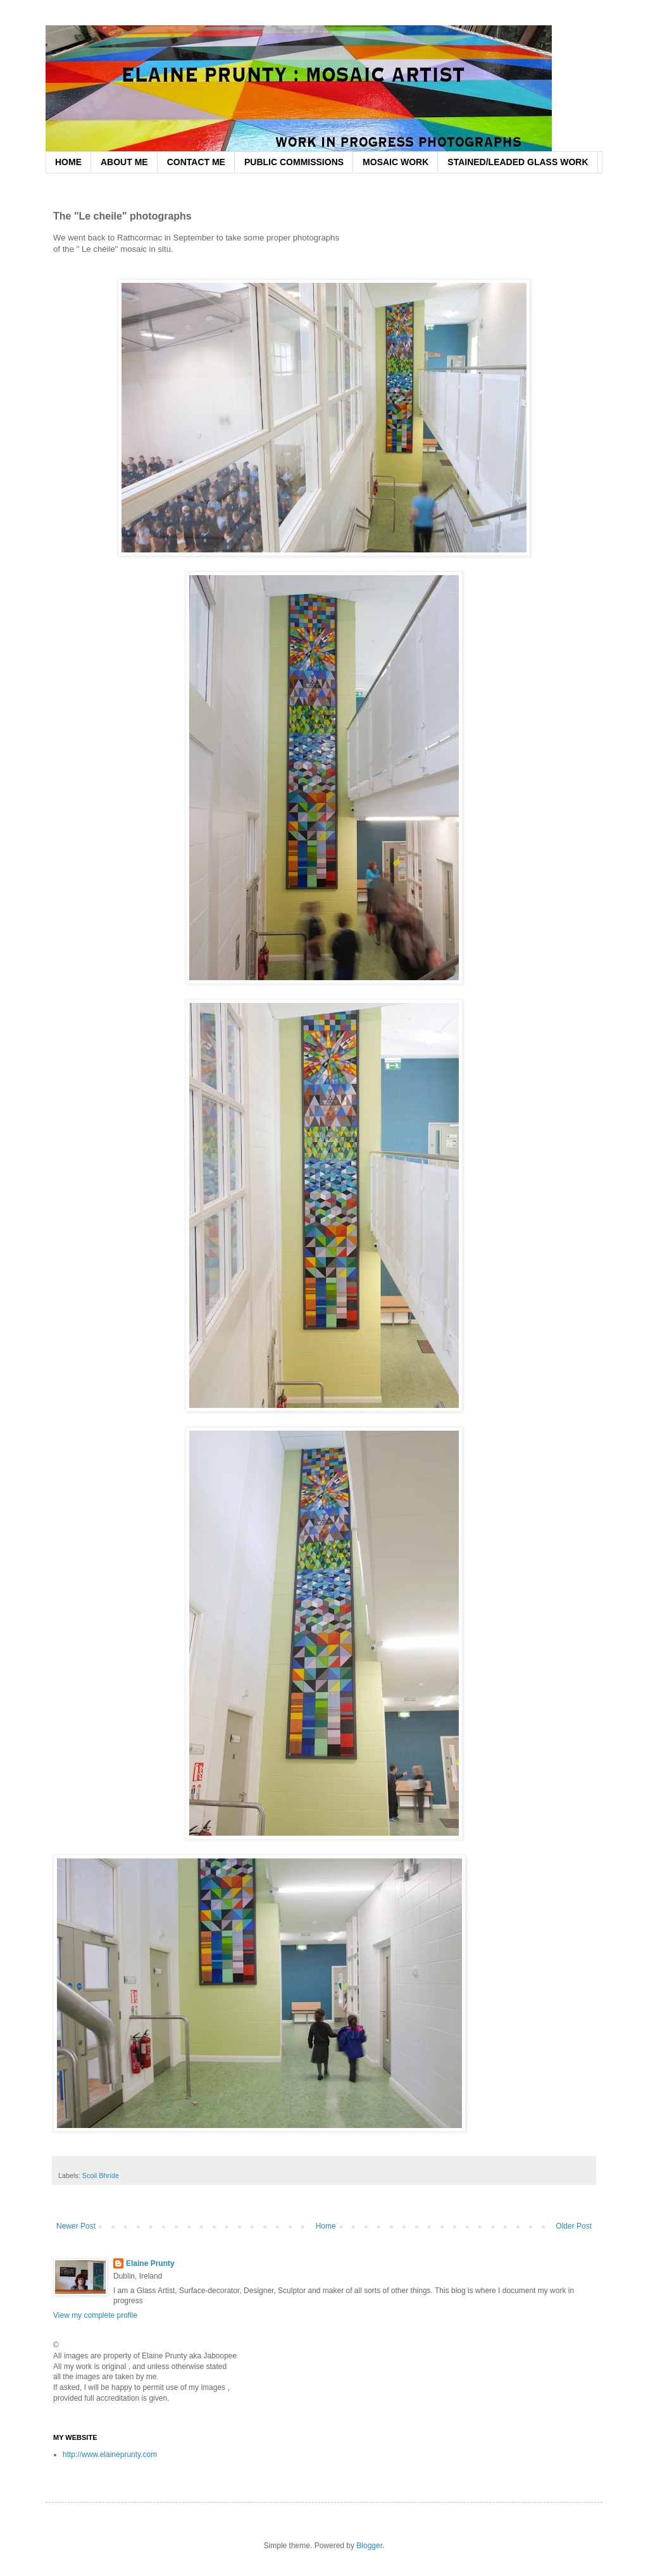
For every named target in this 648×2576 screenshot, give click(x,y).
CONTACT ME (196, 162)
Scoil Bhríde (100, 2175)
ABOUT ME (124, 162)
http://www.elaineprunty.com (110, 2454)
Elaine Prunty (150, 2263)
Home (326, 2226)
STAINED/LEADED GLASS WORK (517, 162)
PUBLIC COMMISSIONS (294, 162)
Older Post (574, 2226)
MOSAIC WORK (395, 162)
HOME (68, 162)
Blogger (369, 2545)
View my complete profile (95, 2315)
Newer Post (76, 2226)
